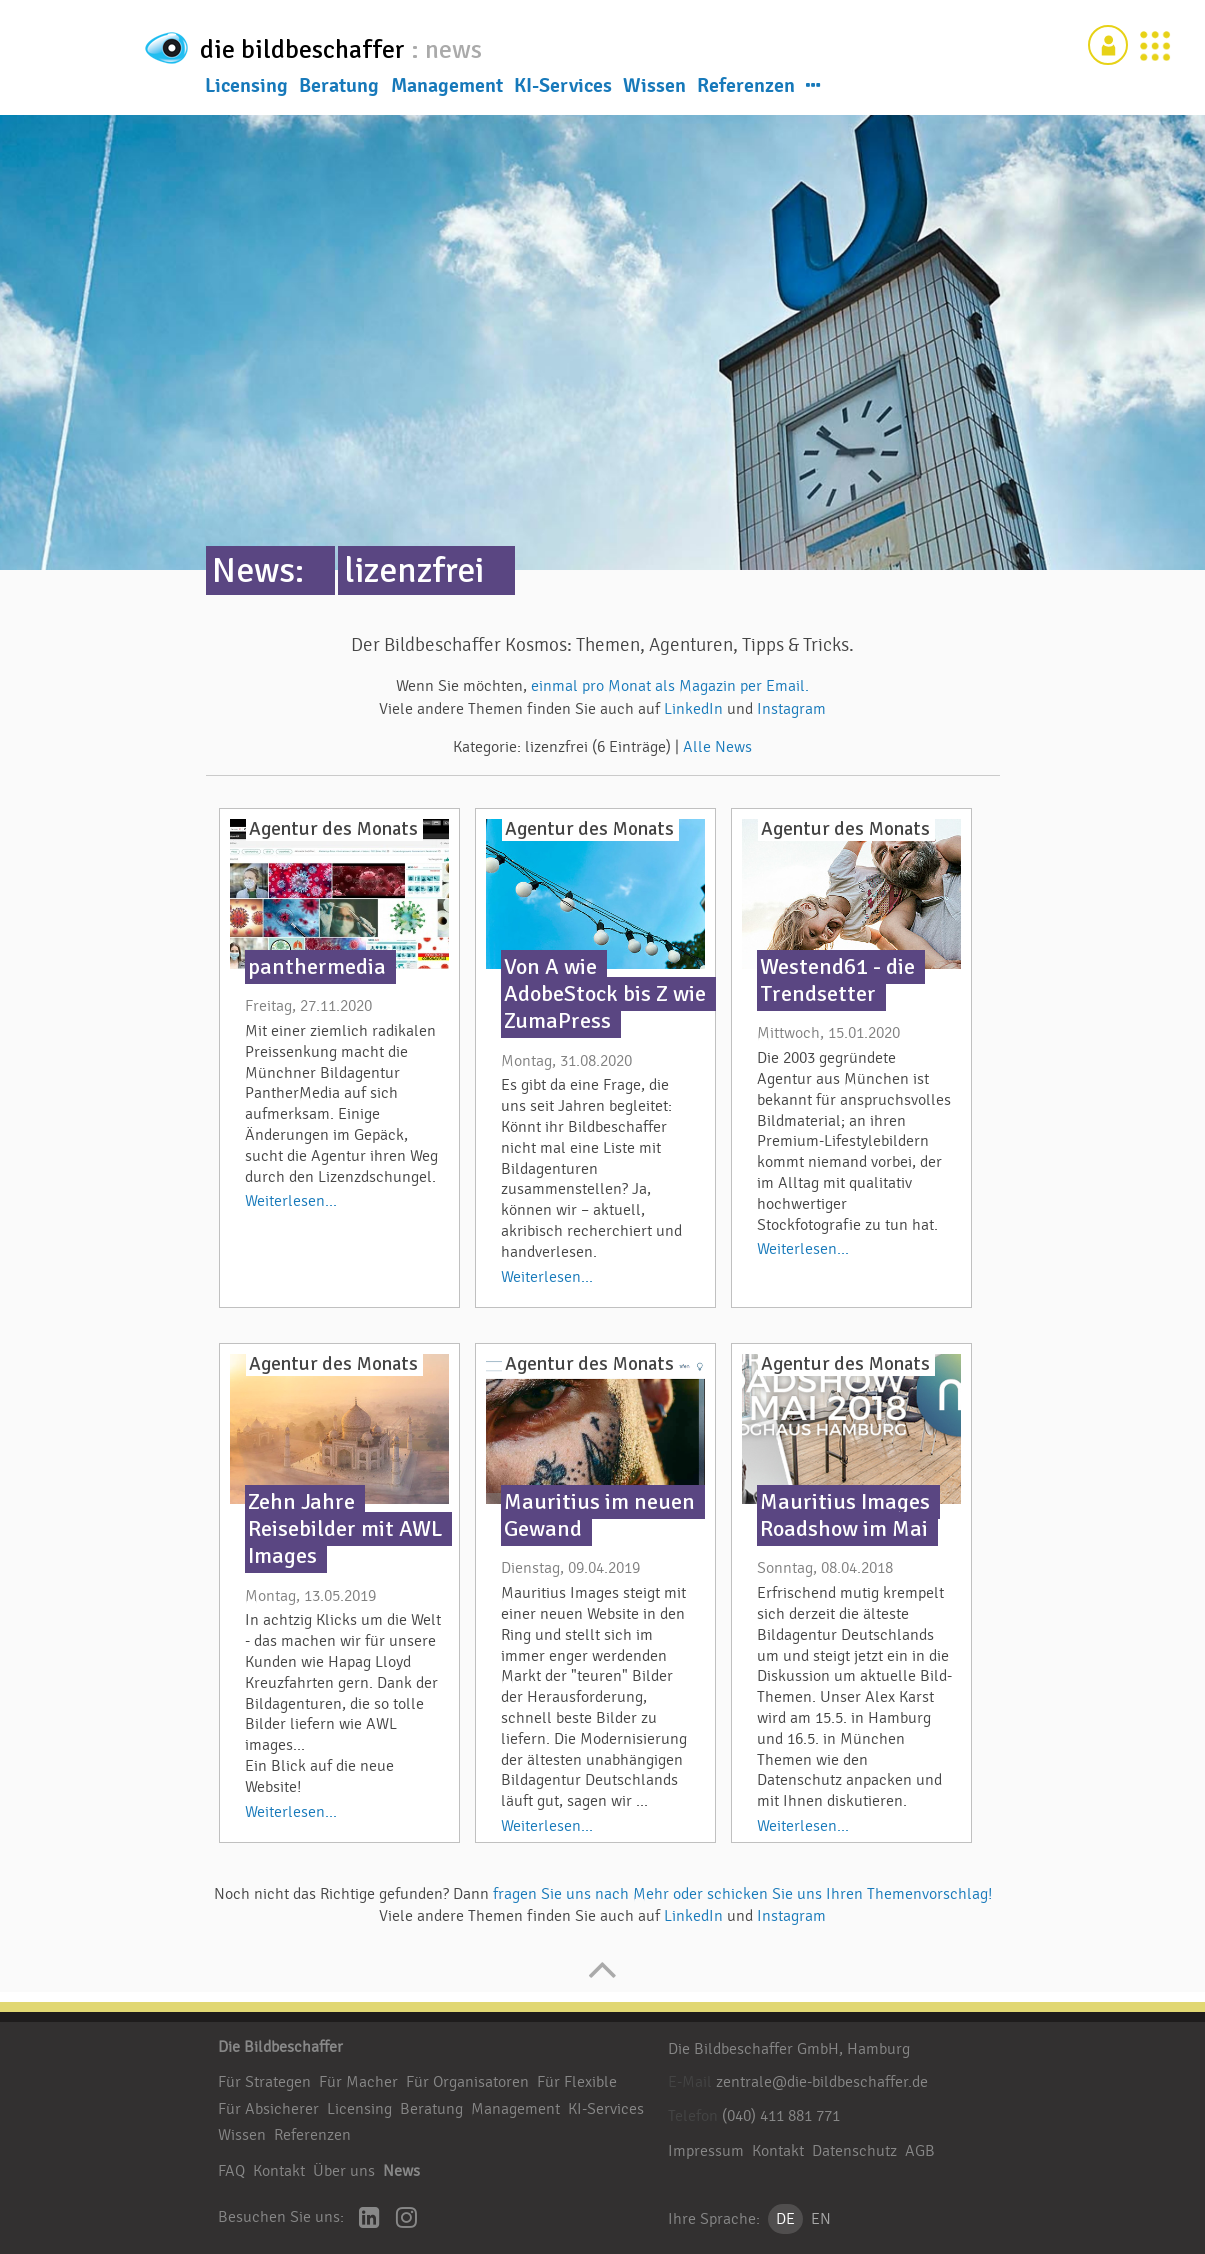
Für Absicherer (268, 2109)
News (401, 2171)
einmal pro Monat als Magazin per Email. (670, 686)
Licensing (246, 89)
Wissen (654, 89)
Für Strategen (264, 2082)
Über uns (344, 2171)
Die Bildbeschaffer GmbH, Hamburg (789, 2049)
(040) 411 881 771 (781, 2116)
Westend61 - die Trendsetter (837, 980)
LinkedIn (695, 709)
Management (447, 89)
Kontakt (279, 2171)
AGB (920, 2151)
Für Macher (358, 2082)
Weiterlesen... (291, 1201)
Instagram (791, 709)
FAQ (231, 2171)
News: (258, 570)
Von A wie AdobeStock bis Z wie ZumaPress (605, 994)
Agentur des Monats (333, 829)
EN (821, 2219)
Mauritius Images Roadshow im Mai (845, 1515)
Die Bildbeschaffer (280, 2047)
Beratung (339, 89)
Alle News (717, 747)
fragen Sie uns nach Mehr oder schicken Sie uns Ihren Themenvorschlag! (742, 1894)
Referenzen (746, 89)
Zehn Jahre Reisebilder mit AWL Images (345, 1529)
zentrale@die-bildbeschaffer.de (822, 2082)
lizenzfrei (414, 570)
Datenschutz (854, 2151)
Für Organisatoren (467, 2082)
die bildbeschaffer (371, 45)
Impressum (706, 2151)
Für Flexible (577, 2082)
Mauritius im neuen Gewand (599, 1515)
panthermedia (317, 967)
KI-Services (563, 89)
